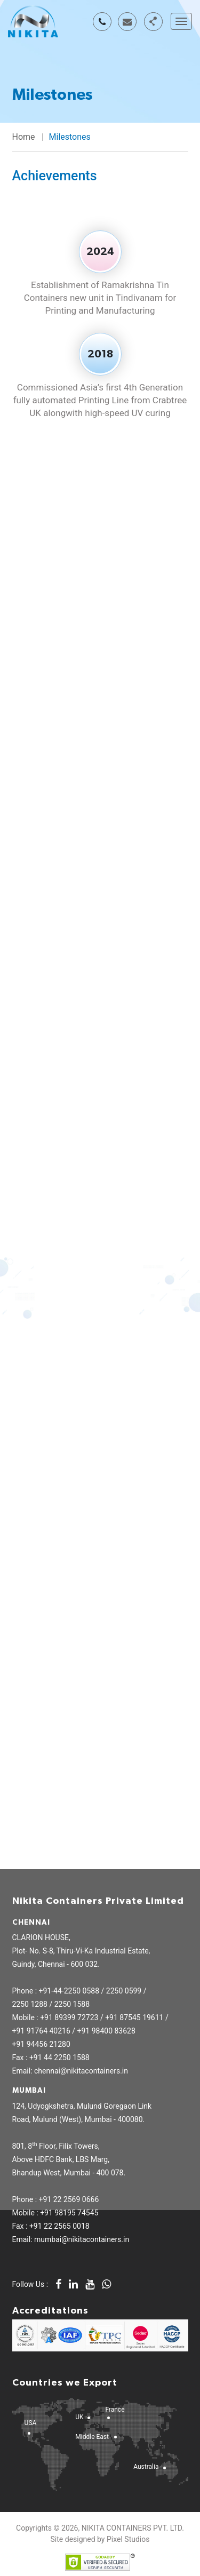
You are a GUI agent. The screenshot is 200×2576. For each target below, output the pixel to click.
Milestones (70, 137)
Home (23, 137)
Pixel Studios (128, 2539)
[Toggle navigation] (181, 21)
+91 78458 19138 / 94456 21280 (102, 21)
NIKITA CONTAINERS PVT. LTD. (133, 2528)
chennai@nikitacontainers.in (127, 21)
